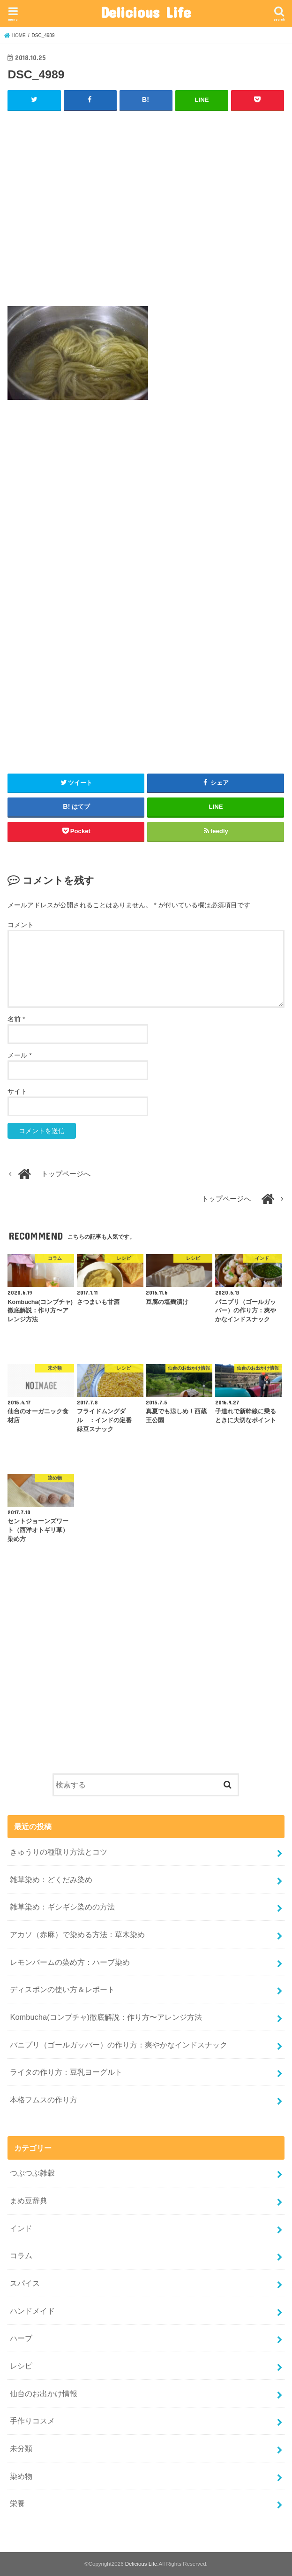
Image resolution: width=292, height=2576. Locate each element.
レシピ (21, 2365)
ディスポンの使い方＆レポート (62, 1989)
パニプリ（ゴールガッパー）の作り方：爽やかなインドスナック (118, 2044)
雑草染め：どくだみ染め (51, 1879)
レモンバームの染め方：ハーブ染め (70, 1961)
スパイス (25, 2283)
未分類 (21, 2448)
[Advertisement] (146, 212)
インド (21, 2227)
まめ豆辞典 (28, 2200)
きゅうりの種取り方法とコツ (62, 1852)
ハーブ (21, 2338)
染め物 (21, 2475)
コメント (20, 924)
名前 (16, 1019)
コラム (21, 2255)
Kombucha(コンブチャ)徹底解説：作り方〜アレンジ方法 (106, 2017)
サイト (17, 1091)
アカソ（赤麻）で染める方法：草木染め (77, 1934)
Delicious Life (146, 12)
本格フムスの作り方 (43, 2099)
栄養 (17, 2503)
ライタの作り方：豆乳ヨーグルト (66, 2072)
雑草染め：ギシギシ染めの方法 (62, 1906)
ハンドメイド (32, 2310)
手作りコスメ (32, 2420)
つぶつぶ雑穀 (32, 2173)
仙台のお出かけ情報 (43, 2393)
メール (19, 1055)
